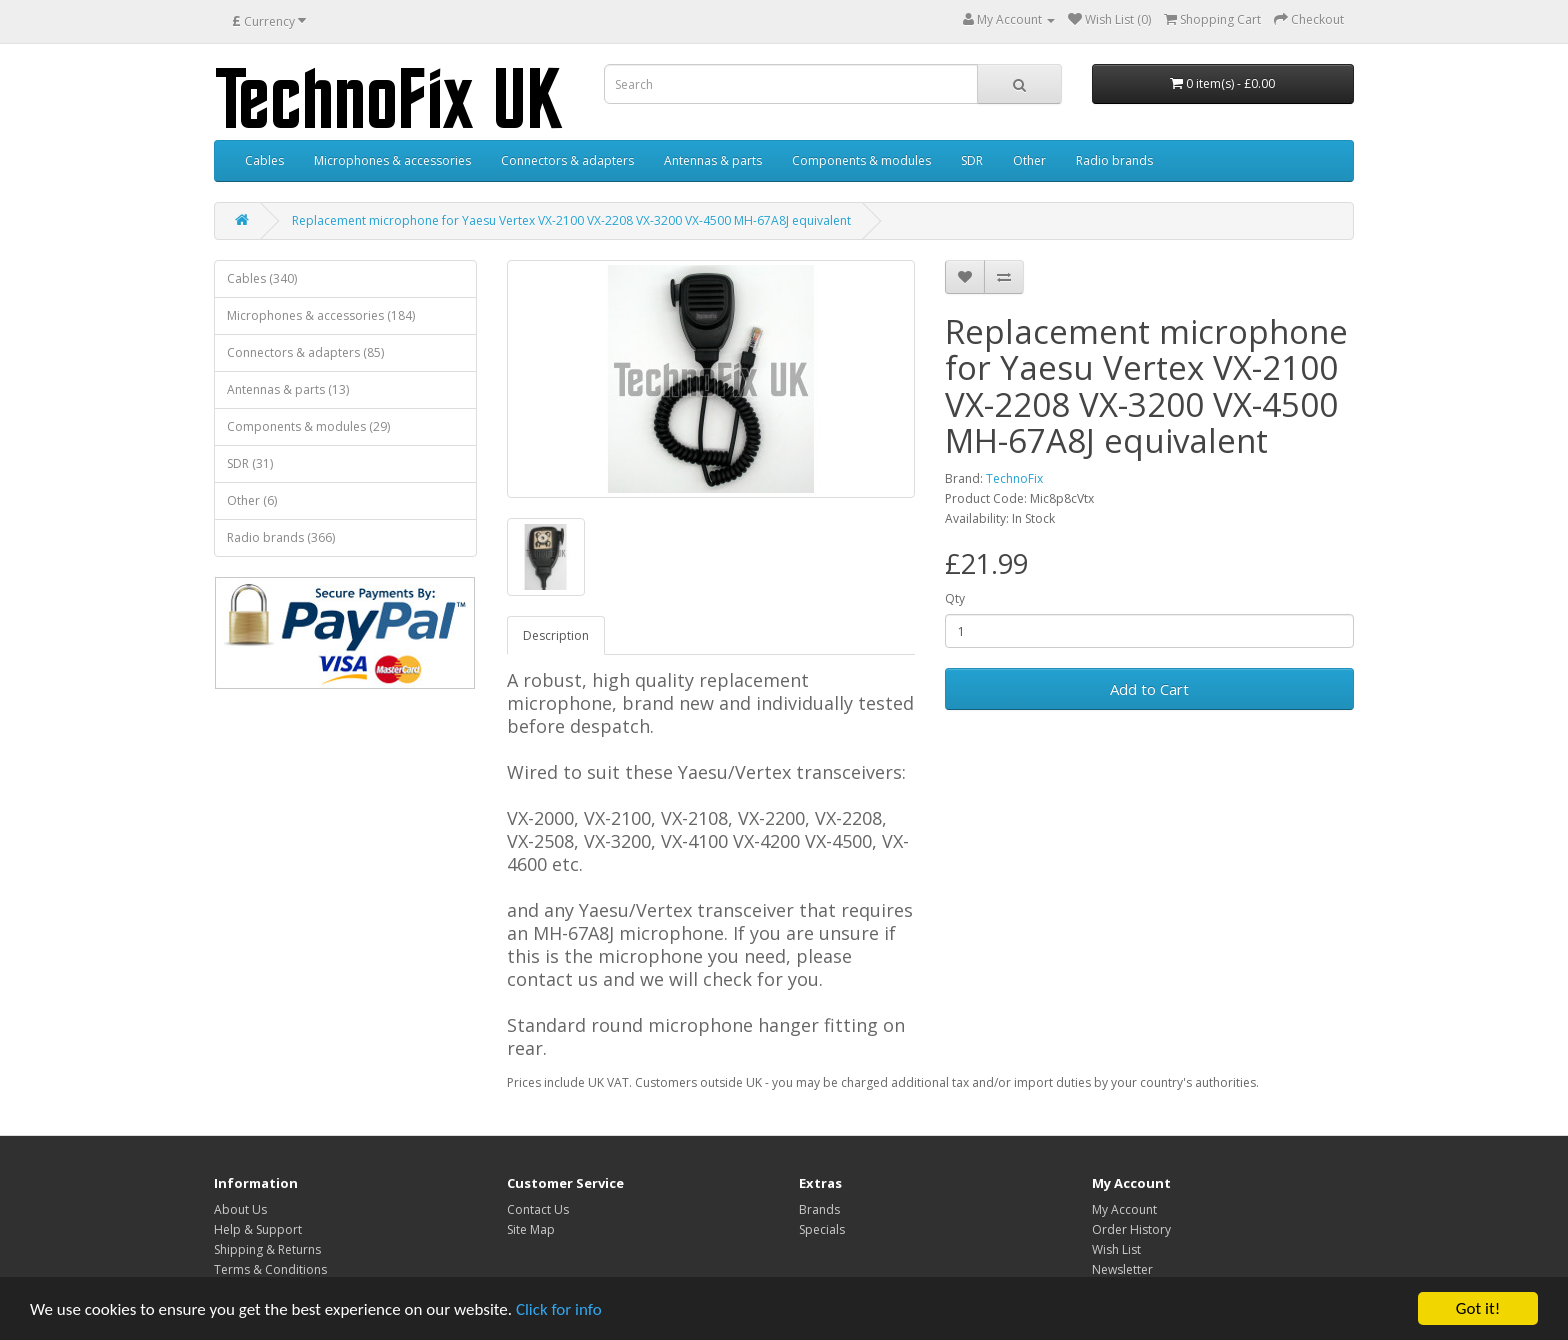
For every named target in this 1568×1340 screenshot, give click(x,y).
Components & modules (861, 160)
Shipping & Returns (267, 1249)
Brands (819, 1209)
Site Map (531, 1229)
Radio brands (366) (281, 537)
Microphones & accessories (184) (321, 315)
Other (1029, 160)
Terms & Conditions (270, 1269)
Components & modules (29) (308, 426)
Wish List (1116, 1249)
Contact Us (538, 1209)
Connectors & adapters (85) (305, 352)
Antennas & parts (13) (288, 389)
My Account (1124, 1209)
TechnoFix (1014, 478)
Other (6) (252, 500)
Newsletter (1122, 1269)
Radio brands (1114, 160)
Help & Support (258, 1229)
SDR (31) (250, 463)
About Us (240, 1209)
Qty (955, 598)
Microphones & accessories (392, 160)
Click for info (559, 1310)
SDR (972, 160)
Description (556, 635)
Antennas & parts (713, 160)
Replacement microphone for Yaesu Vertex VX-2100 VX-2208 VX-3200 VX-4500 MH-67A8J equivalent (571, 220)
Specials (822, 1229)
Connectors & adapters (567, 160)
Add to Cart (1149, 689)
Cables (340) (262, 278)
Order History (1131, 1229)
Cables (264, 160)
